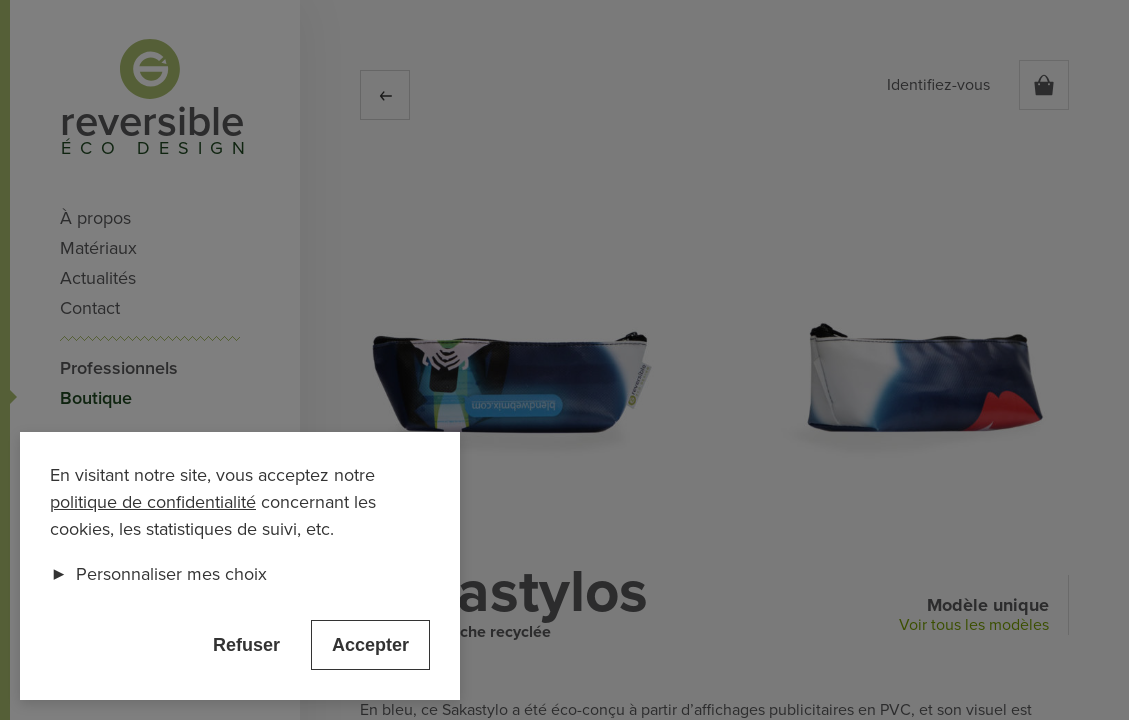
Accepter (370, 645)
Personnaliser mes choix (158, 574)
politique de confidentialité (153, 502)
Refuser (246, 645)
